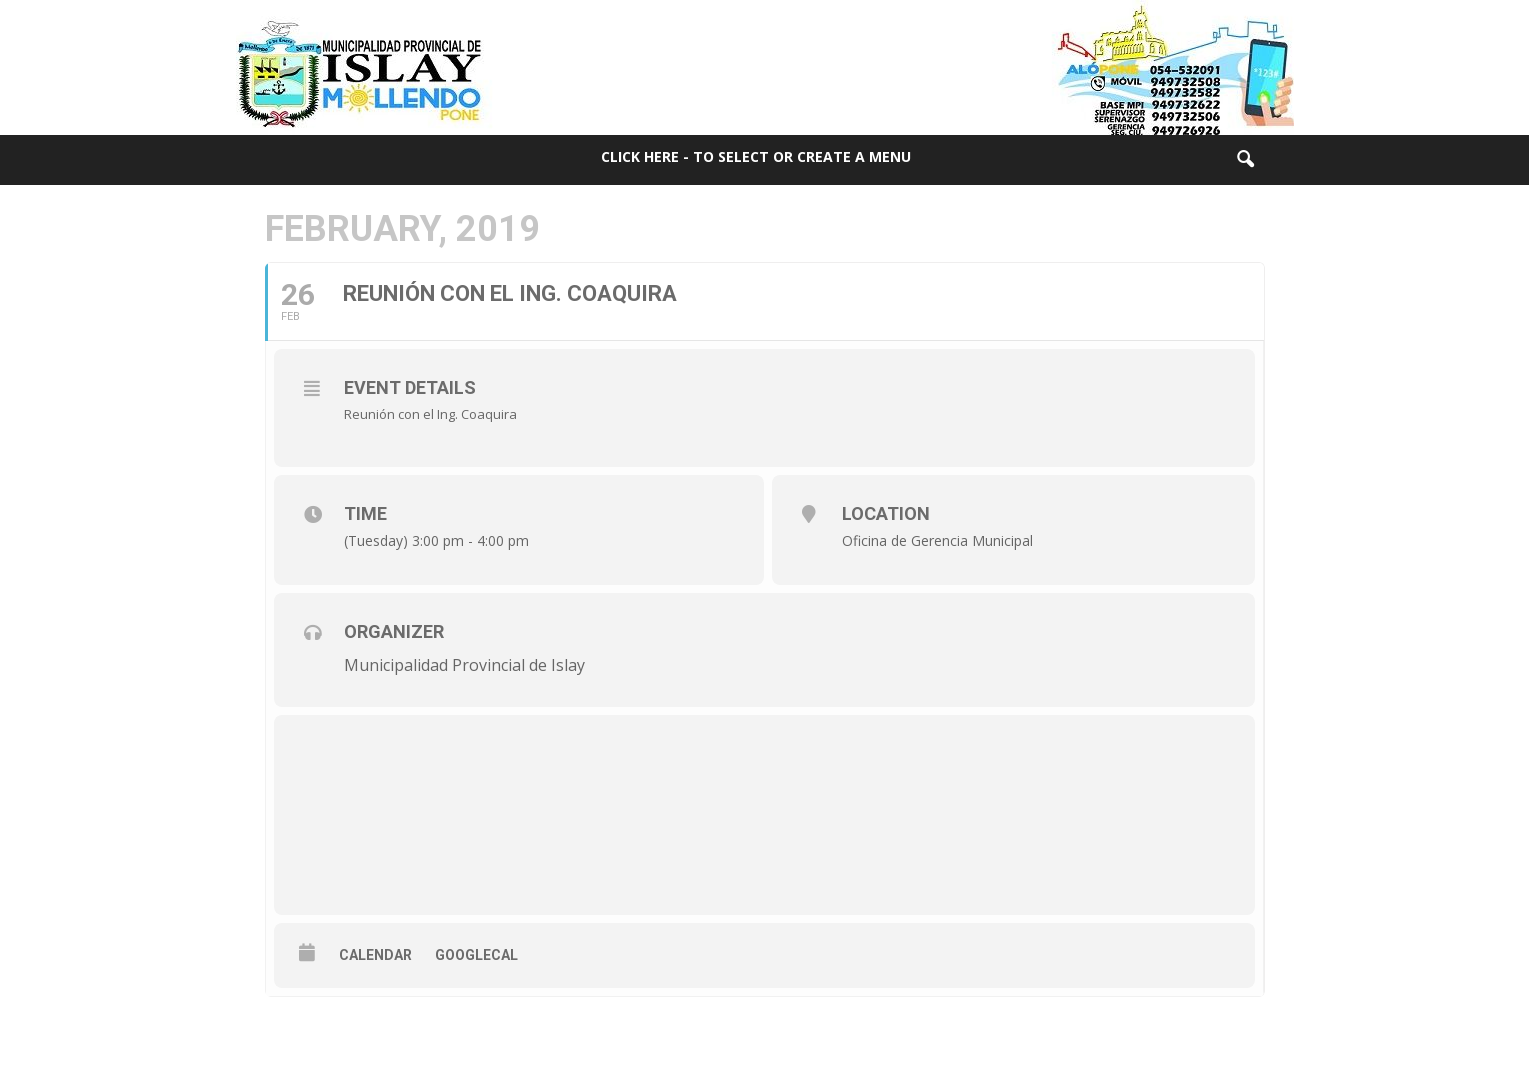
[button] (1245, 160)
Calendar (375, 955)
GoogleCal (476, 955)
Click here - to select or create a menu (756, 156)
